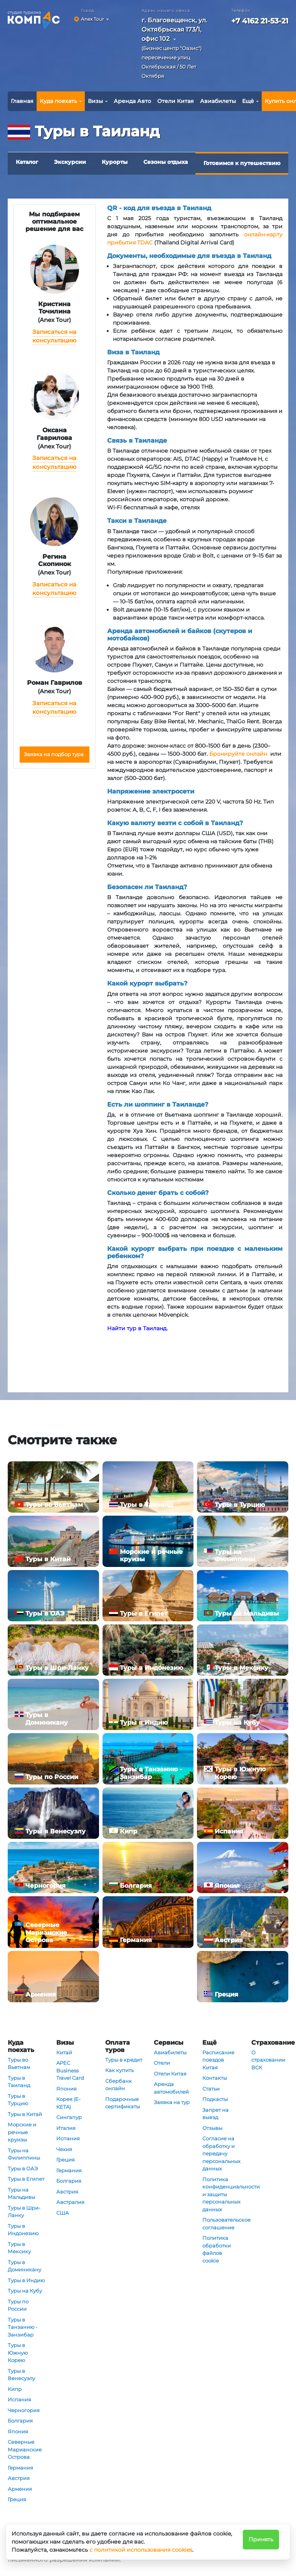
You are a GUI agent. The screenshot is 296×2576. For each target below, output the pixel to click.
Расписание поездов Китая (218, 2060)
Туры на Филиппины (24, 2154)
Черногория (24, 2410)
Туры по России (18, 2305)
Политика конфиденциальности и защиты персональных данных (220, 2194)
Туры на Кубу (25, 2291)
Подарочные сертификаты (122, 2103)
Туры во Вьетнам (19, 2064)
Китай (64, 2052)
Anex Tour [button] (92, 19)
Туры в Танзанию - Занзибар (22, 2327)
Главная (22, 101)
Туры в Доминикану (24, 2266)
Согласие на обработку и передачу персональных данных (220, 2153)
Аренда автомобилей (171, 2088)
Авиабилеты (218, 101)
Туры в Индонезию (23, 2230)
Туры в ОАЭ (23, 2168)
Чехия (64, 2149)
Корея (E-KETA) (68, 2103)
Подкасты (215, 2099)
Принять (261, 2539)
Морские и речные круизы (22, 2132)
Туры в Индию (26, 2280)
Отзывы (212, 2128)
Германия (20, 2468)
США (62, 2213)
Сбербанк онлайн (118, 2085)
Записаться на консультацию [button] (54, 336)
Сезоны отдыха (165, 161)
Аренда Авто (132, 101)
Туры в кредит (123, 2060)
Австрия (19, 2478)
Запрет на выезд (215, 2114)
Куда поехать (58, 101)
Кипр (15, 2389)
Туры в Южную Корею (18, 2352)
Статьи (211, 2089)
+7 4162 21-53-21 (259, 21)
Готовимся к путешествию (242, 163)
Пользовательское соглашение (220, 2224)
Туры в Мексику (19, 2248)
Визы (95, 101)
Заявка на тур (172, 2102)
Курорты (115, 161)
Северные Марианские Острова (25, 2449)
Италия (66, 2128)
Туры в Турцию (18, 2100)
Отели (162, 2063)
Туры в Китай (25, 2114)
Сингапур (69, 2117)
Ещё (248, 101)
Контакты (214, 2078)
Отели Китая (175, 101)
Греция (17, 2499)
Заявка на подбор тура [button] (54, 754)
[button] (178, 49)
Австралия (70, 2202)
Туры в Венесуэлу (21, 2375)
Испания (19, 2399)
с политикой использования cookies (140, 2549)
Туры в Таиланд (19, 2082)
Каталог (27, 161)
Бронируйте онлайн (238, 753)
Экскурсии (70, 161)
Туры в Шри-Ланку (24, 2212)
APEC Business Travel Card (70, 2070)
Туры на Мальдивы (21, 2193)
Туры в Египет (26, 2179)
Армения (20, 2489)
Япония (18, 2431)
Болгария (20, 2421)
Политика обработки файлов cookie (216, 2249)
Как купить (119, 2070)
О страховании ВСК (268, 2060)
